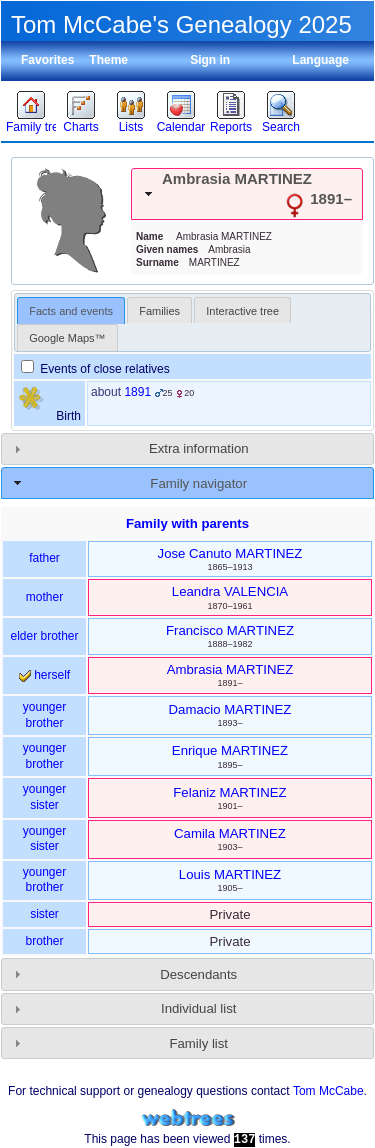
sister (44, 914)
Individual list (199, 1008)
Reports (231, 127)
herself (44, 675)
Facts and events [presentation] (71, 311)
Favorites (47, 60)
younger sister (44, 797)
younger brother (44, 715)
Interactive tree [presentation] (242, 311)
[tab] (247, 194)
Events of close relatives (95, 369)
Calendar (181, 127)
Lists (131, 127)
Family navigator (198, 483)
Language (320, 60)
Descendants (198, 974)
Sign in (210, 60)
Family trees (31, 127)
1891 (137, 392)
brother (44, 941)
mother (44, 597)
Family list (198, 1043)
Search (281, 127)
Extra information (199, 448)
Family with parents (187, 523)
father (44, 558)
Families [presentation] (159, 311)
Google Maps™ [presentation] (67, 338)
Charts (80, 127)
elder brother (44, 636)
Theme (108, 60)
